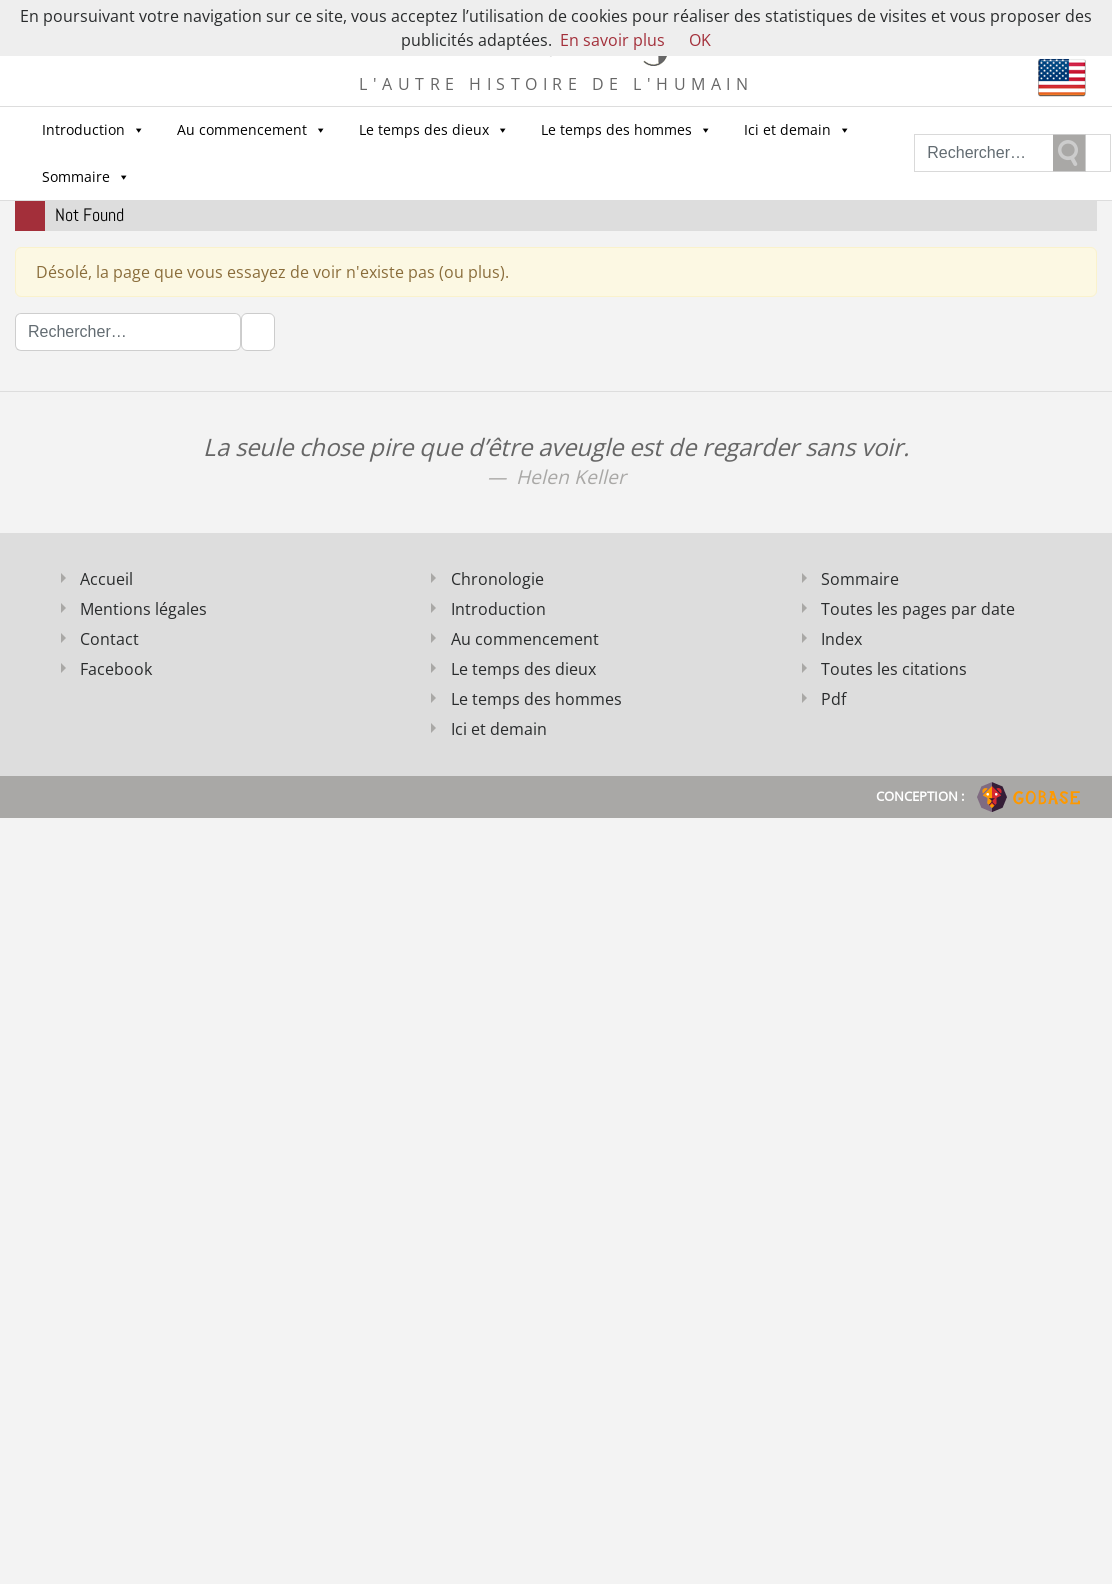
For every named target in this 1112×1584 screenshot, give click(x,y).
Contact (109, 639)
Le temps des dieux (434, 130)
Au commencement (252, 130)
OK (700, 40)
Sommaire (86, 177)
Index (841, 639)
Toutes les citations (894, 669)
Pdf (833, 699)
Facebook (116, 669)
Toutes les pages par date (918, 609)
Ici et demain (797, 130)
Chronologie (497, 579)
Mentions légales (143, 609)
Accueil (106, 579)
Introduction (93, 130)
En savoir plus (612, 40)
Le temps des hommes (626, 130)
